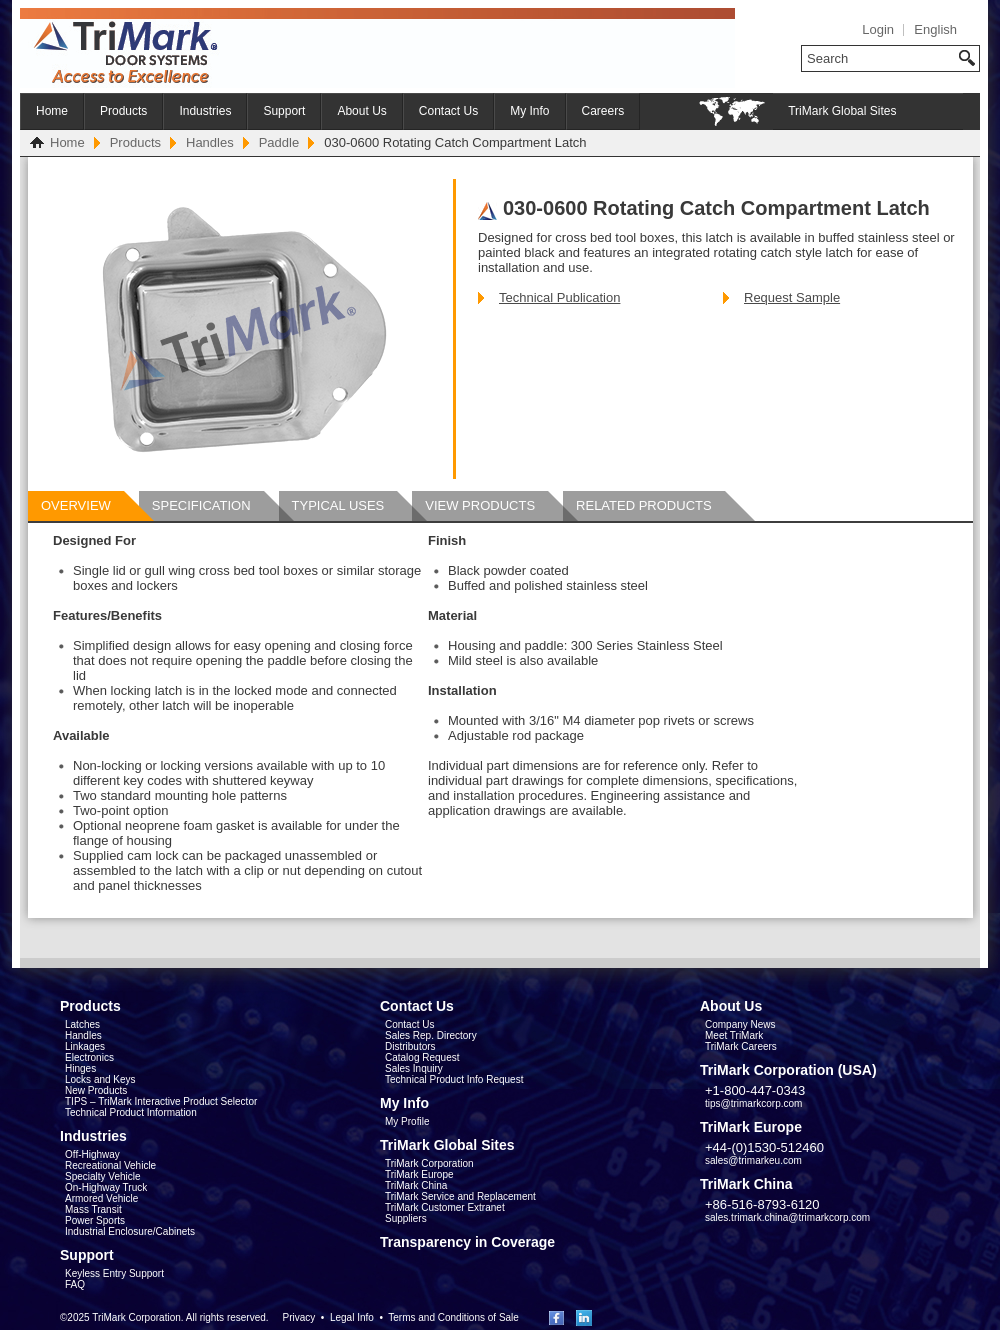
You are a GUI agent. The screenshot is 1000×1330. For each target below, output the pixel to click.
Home (52, 111)
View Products (480, 505)
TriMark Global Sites (842, 111)
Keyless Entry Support (114, 1273)
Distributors (410, 1046)
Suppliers (406, 1218)
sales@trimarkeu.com (753, 1160)
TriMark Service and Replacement (460, 1196)
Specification (201, 505)
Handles (210, 142)
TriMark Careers (741, 1046)
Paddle (279, 142)
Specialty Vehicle (103, 1176)
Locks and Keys (100, 1079)
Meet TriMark (734, 1035)
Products (123, 111)
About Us (361, 111)
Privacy (298, 1317)
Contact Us (448, 111)
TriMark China (416, 1185)
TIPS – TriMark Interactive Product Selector (161, 1101)
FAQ (75, 1284)
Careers (603, 111)
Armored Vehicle (101, 1198)
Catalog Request (422, 1057)
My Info (529, 111)
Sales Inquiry (414, 1068)
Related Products (644, 505)
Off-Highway (92, 1154)
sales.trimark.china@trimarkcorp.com (787, 1217)
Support (284, 111)
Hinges (80, 1068)
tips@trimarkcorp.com (753, 1103)
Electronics (89, 1057)
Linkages (85, 1046)
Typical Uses (338, 505)
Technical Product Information (131, 1112)
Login (878, 29)
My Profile (407, 1121)
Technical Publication (559, 297)
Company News (740, 1024)
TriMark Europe (419, 1174)
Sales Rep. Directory (431, 1035)
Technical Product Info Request (454, 1079)
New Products (96, 1090)
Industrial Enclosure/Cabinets (130, 1231)
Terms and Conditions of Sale (453, 1317)
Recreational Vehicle (110, 1165)
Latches (82, 1024)
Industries (205, 111)
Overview (76, 505)
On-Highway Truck (106, 1187)
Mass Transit (93, 1209)
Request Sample (792, 297)
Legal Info (352, 1317)
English (935, 29)
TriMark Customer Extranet (445, 1207)
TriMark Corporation (429, 1163)
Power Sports (95, 1220)
